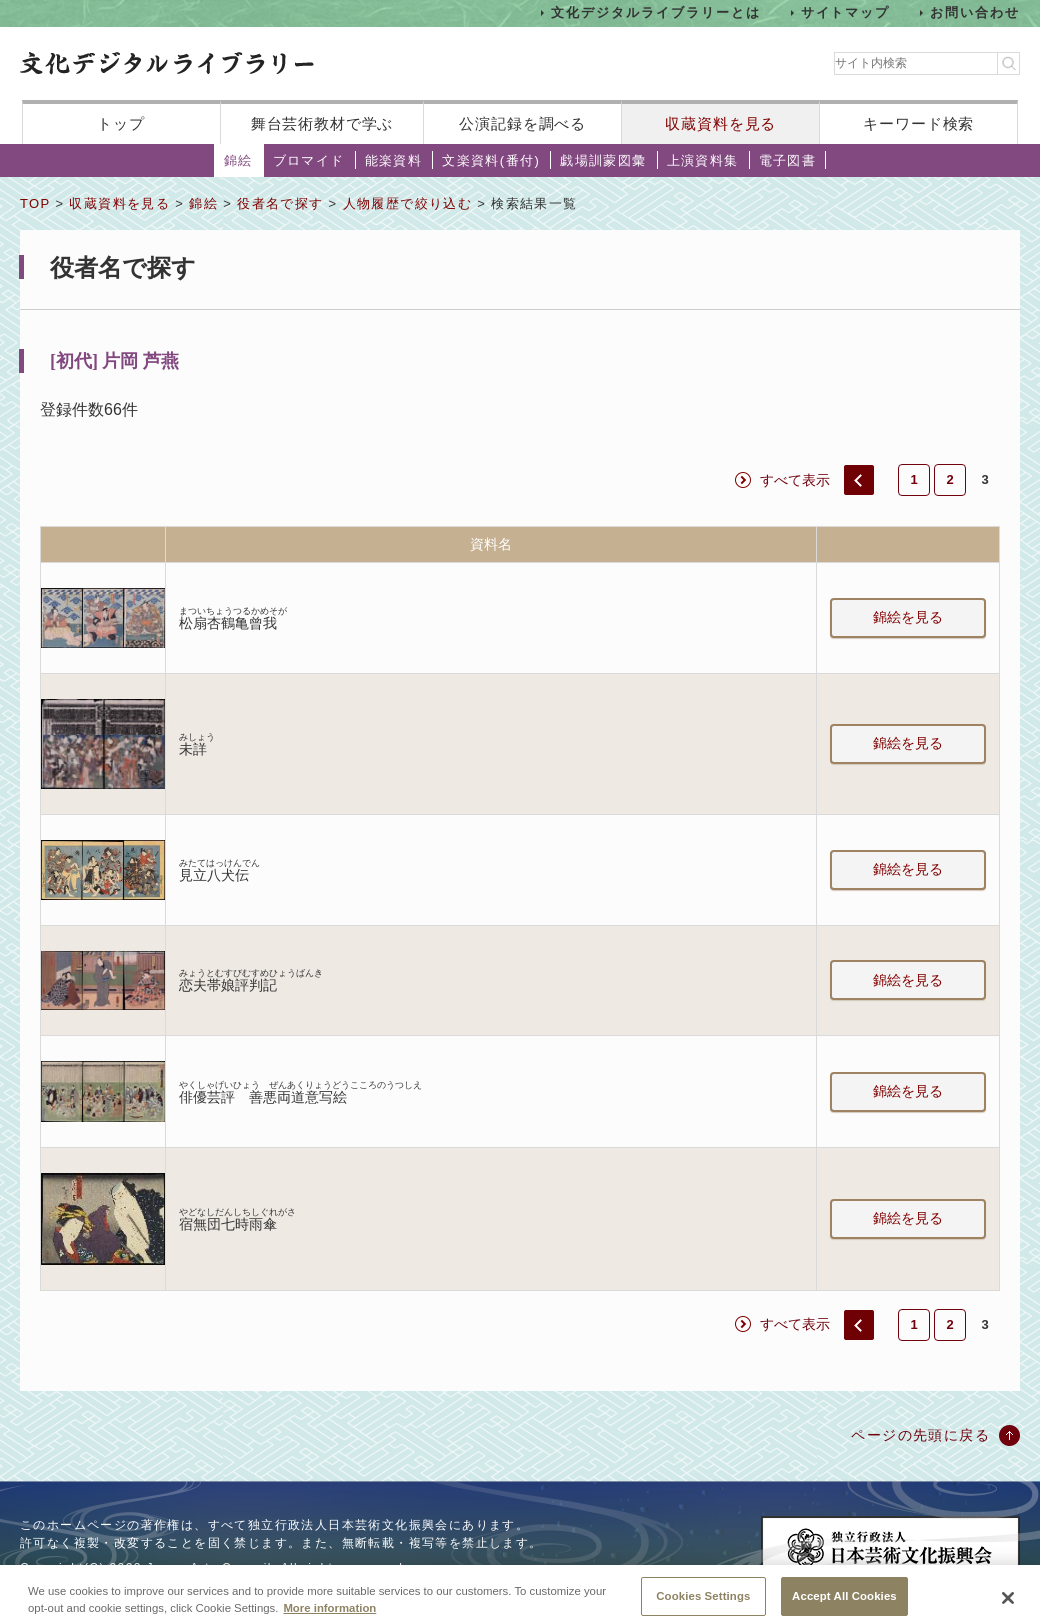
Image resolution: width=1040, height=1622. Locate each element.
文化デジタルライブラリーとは (655, 12)
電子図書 (788, 160)
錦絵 (238, 160)
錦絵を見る (908, 617)
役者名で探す (280, 203)
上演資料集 (703, 160)
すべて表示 (795, 480)
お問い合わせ (975, 12)
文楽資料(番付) (491, 160)
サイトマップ (846, 12)
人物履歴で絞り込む (408, 203)
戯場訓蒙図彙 (603, 160)
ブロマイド (309, 160)
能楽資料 (394, 160)
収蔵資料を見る (720, 123)
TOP (35, 203)
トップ (121, 123)
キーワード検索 (918, 123)
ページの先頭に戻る (920, 1435)
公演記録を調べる (522, 123)
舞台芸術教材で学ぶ (322, 123)
